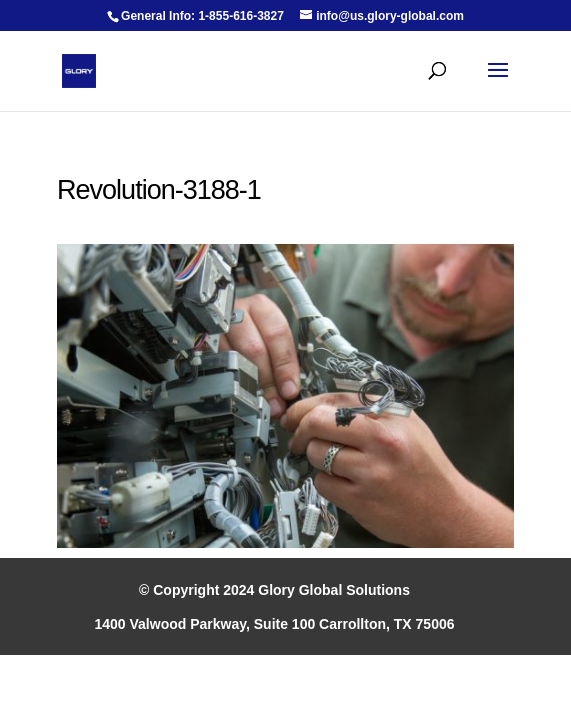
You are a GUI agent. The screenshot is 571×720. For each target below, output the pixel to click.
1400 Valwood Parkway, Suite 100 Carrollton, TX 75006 (274, 624)
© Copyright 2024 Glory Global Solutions (274, 590)
